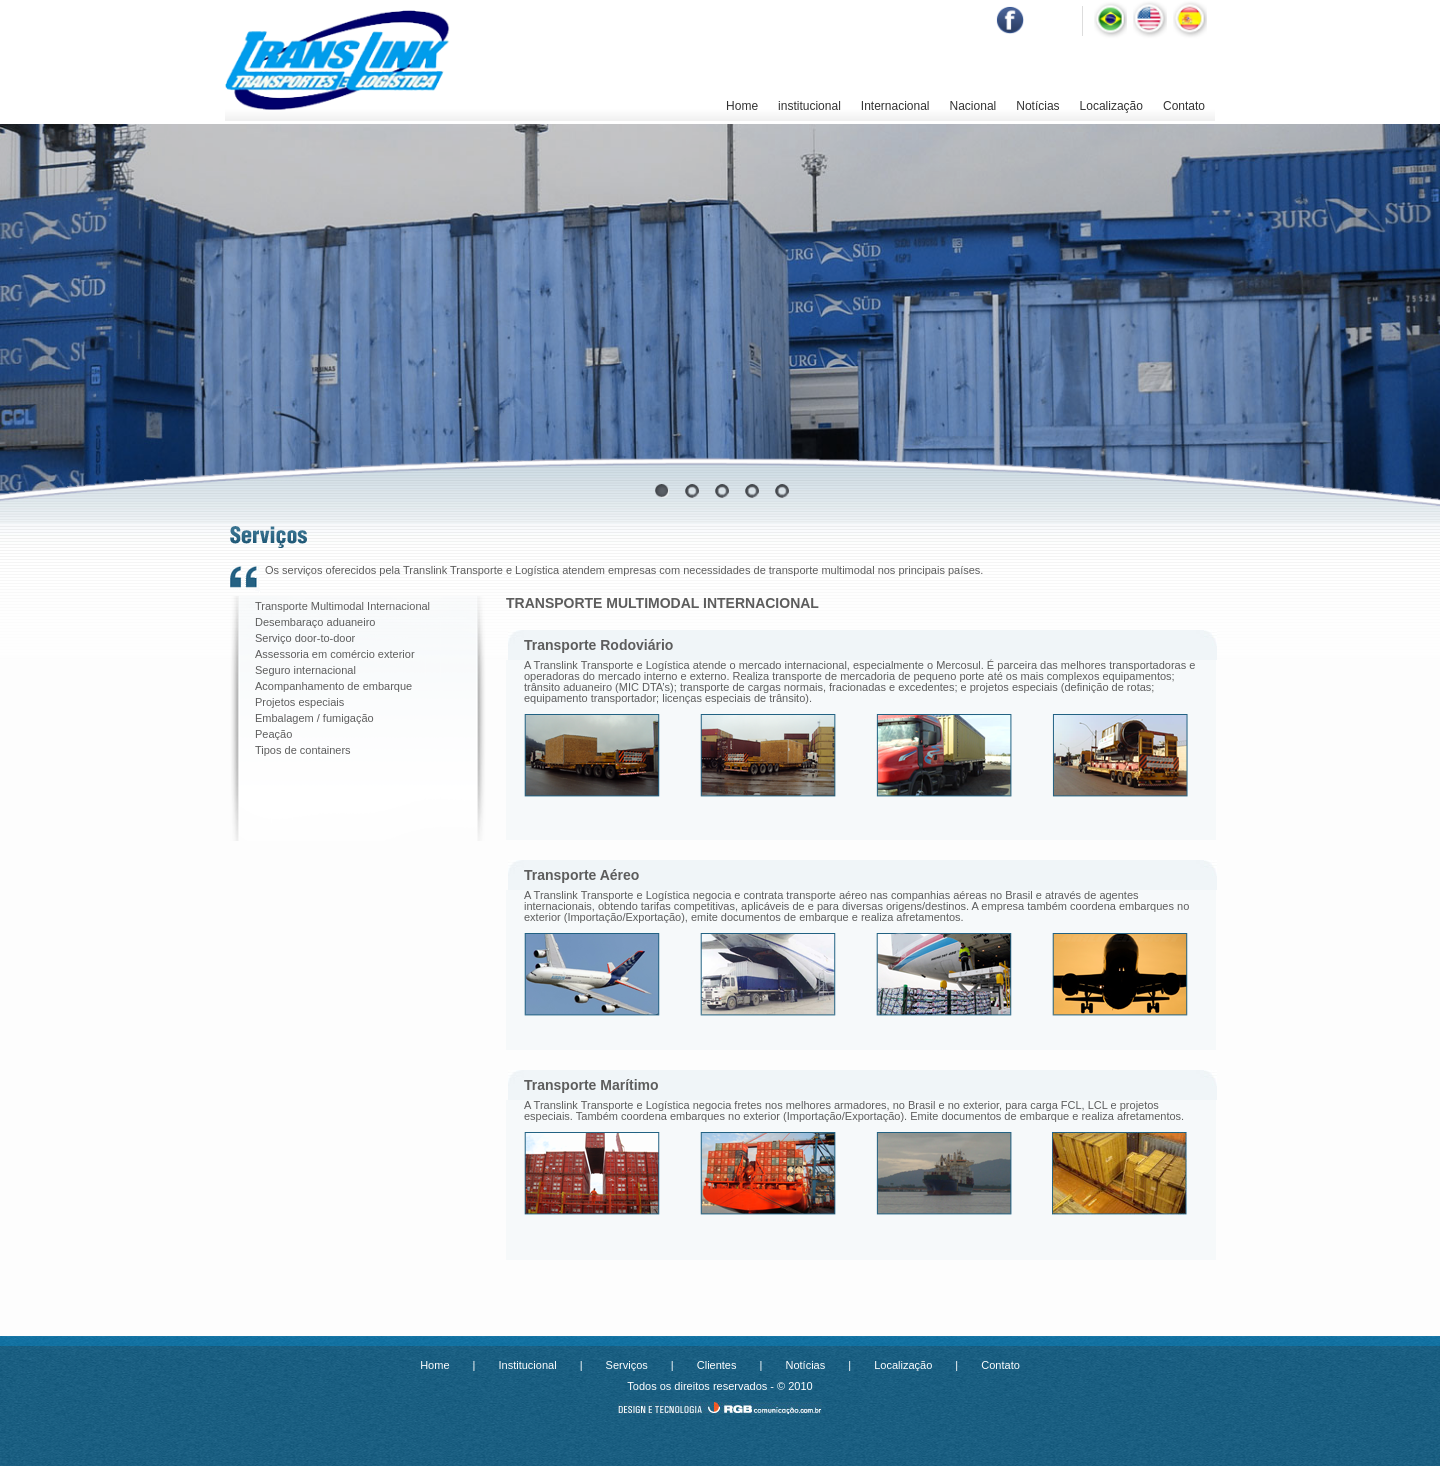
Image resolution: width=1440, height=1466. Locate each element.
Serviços (627, 1365)
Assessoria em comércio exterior (335, 654)
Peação (273, 734)
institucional (809, 106)
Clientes (717, 1365)
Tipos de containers (303, 750)
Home (742, 106)
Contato (1184, 106)
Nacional (973, 106)
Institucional (528, 1365)
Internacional (895, 106)
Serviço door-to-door (305, 638)
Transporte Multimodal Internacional (342, 606)
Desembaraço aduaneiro (315, 622)
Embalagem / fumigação (314, 718)
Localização (1111, 106)
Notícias (1037, 106)
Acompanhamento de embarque (333, 686)
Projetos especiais (299, 702)
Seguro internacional (305, 670)
